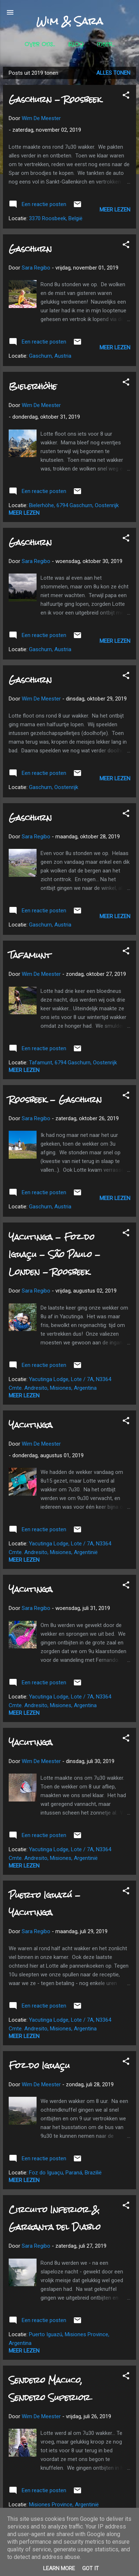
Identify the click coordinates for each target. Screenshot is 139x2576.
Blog (76, 45)
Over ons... (40, 45)
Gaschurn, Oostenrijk (53, 787)
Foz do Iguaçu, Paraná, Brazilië (65, 2172)
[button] (126, 96)
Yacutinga (30, 1424)
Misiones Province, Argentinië (64, 2504)
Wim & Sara (69, 21)
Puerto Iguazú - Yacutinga (45, 1903)
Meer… (105, 45)
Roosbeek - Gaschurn (55, 1099)
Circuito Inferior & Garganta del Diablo (55, 2218)
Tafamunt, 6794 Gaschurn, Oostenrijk (73, 1062)
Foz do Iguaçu (39, 2065)
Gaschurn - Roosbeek (55, 99)
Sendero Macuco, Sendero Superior (49, 2388)
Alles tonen (113, 73)
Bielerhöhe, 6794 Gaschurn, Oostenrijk (74, 505)
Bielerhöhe (33, 386)
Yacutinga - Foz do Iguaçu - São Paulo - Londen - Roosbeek (55, 1254)
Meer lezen (115, 209)
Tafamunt (30, 955)
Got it (90, 2568)
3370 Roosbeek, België (56, 218)
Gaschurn (30, 248)
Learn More (59, 2568)
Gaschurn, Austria (50, 356)
